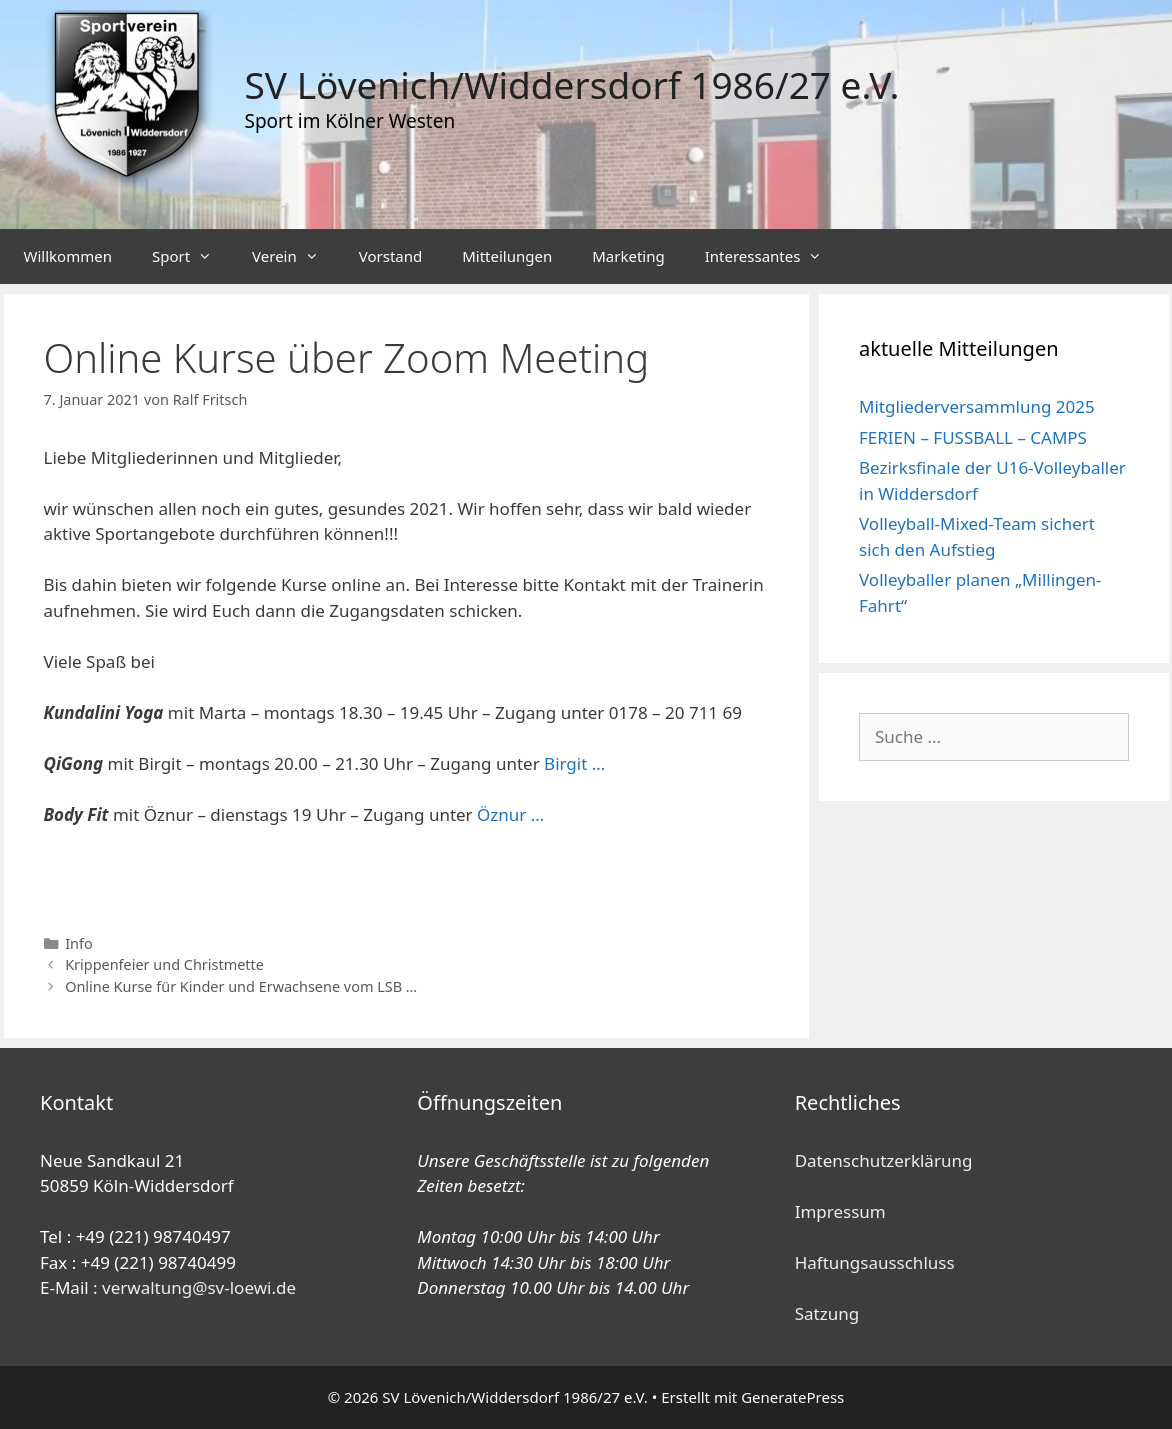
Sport (192, 256)
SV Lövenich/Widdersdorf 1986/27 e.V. (572, 84)
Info (79, 943)
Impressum (840, 1211)
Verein (295, 256)
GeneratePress (792, 1397)
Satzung (827, 1313)
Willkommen (68, 256)
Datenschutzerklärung (884, 1160)
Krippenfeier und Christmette (164, 964)
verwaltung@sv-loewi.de (199, 1287)
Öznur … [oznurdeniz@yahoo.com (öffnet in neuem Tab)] (510, 814)
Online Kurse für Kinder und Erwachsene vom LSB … (241, 986)
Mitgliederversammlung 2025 (977, 406)
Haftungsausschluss (875, 1262)
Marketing (628, 256)
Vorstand (390, 256)
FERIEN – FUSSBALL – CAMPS (973, 437)
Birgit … (574, 763)
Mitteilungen (507, 256)
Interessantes (774, 256)
